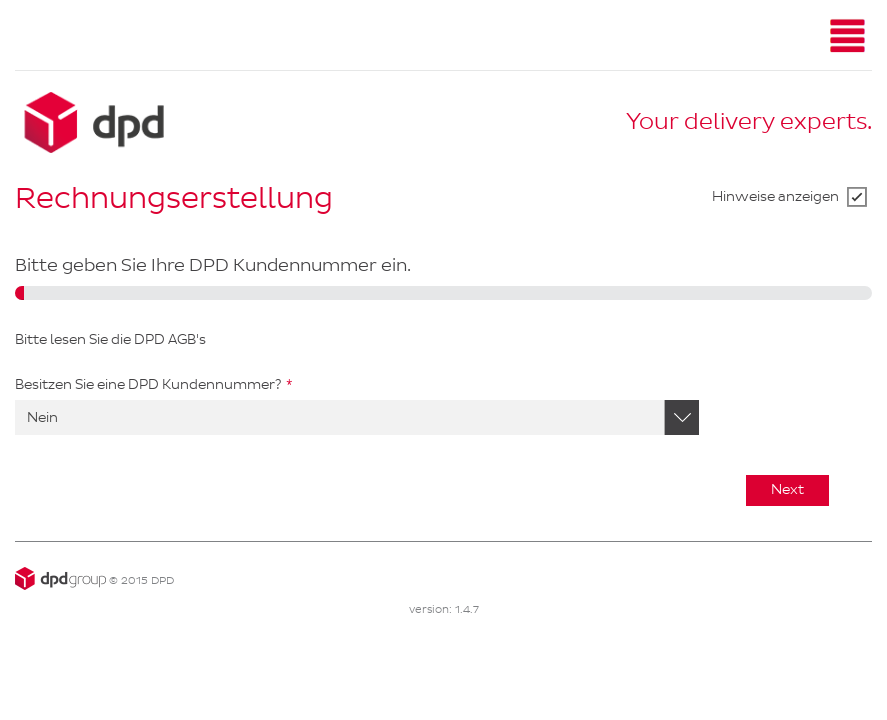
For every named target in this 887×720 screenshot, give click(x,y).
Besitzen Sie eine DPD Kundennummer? (148, 384)
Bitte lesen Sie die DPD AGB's (110, 339)
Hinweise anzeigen (775, 196)
